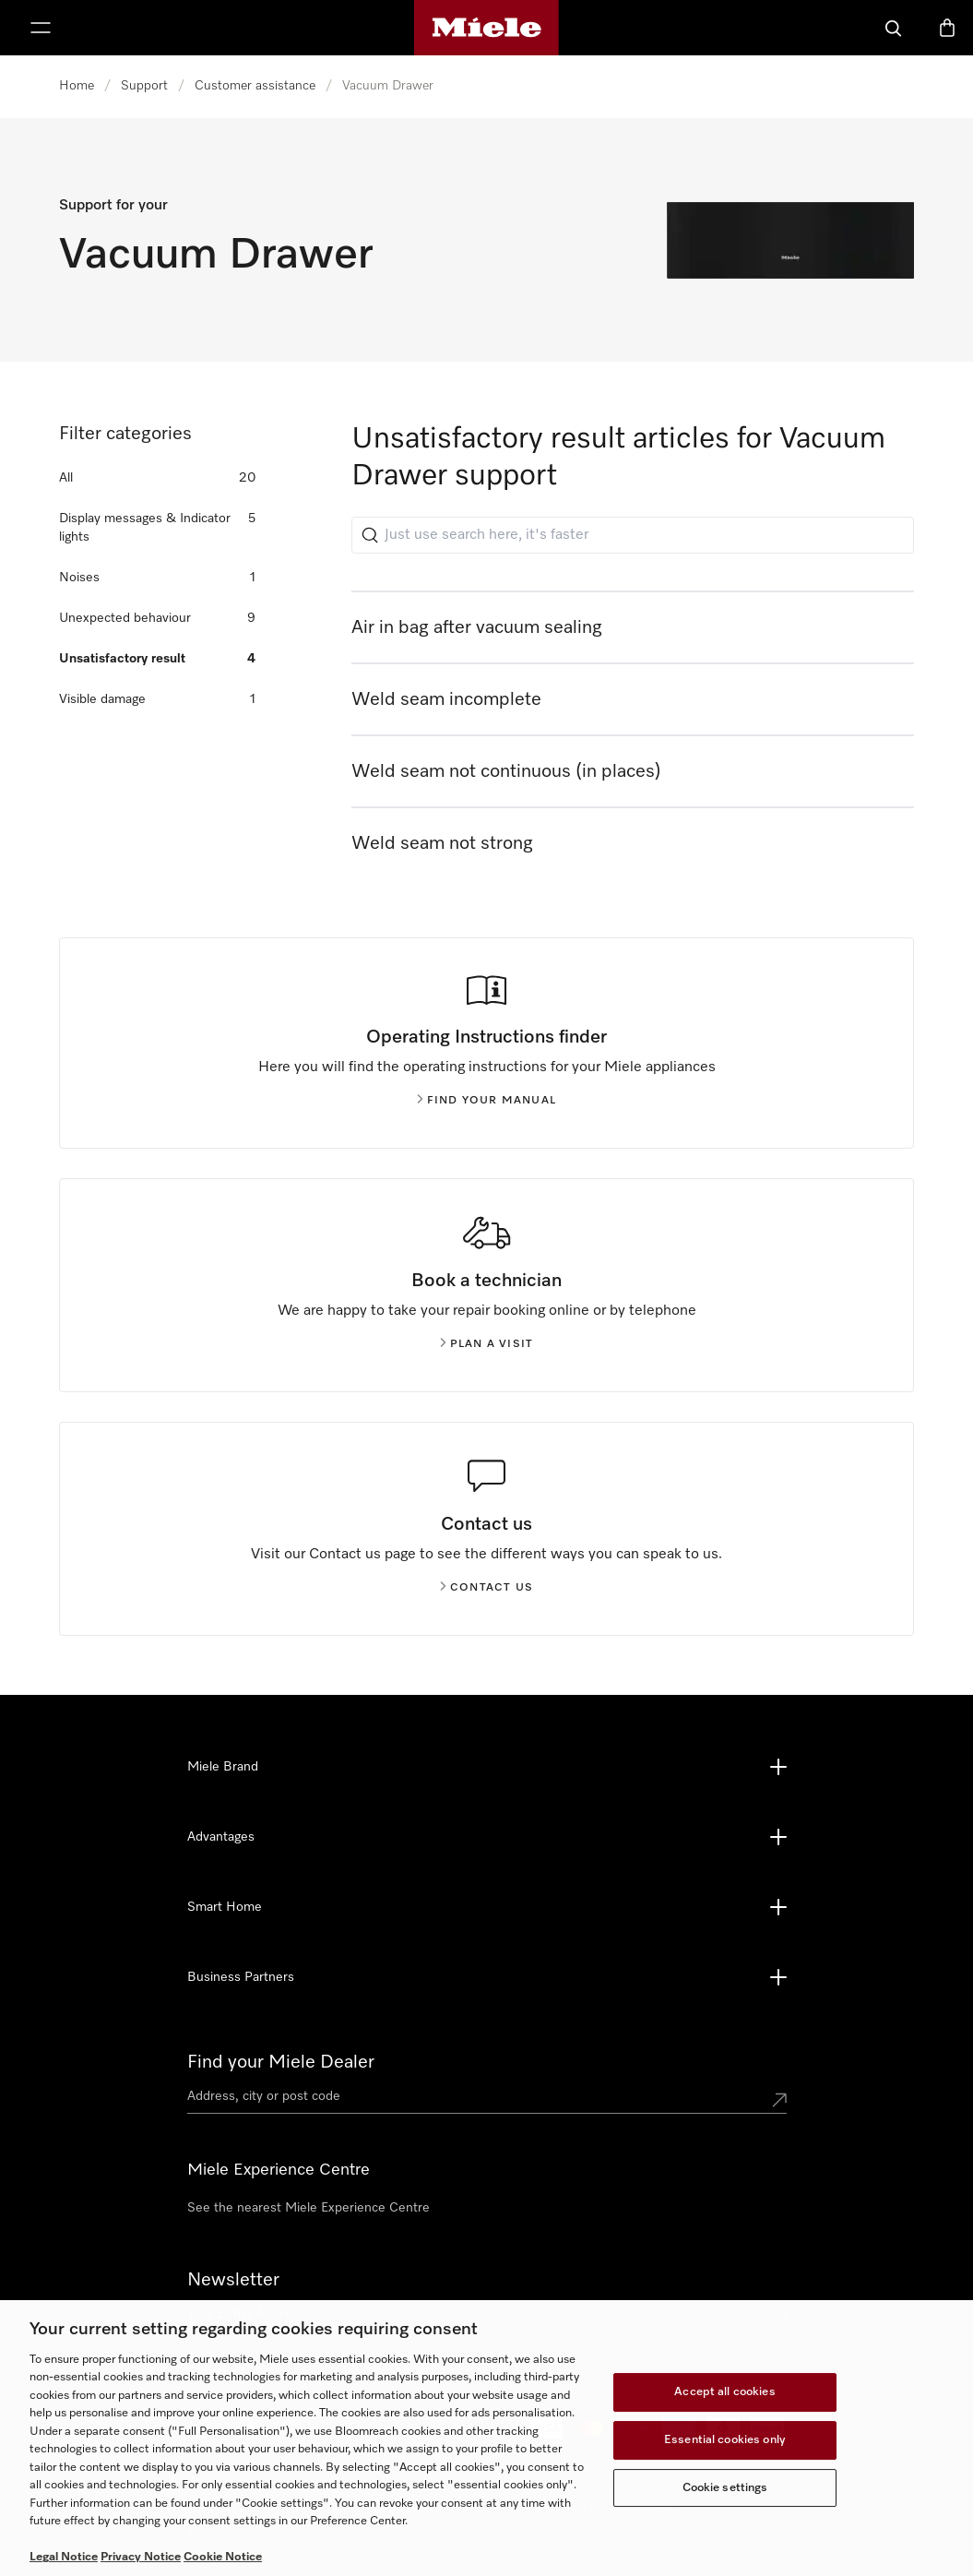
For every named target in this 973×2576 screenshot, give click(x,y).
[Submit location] (779, 2100)
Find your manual (486, 1100)
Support (144, 85)
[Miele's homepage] (486, 27)
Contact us (486, 1587)
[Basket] (947, 28)
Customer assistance (255, 85)
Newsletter (233, 2280)
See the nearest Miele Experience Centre (308, 2207)
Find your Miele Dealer (280, 2062)
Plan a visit (486, 1344)
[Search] (894, 28)
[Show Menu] (41, 28)
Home (76, 85)
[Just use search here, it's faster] (632, 535)
